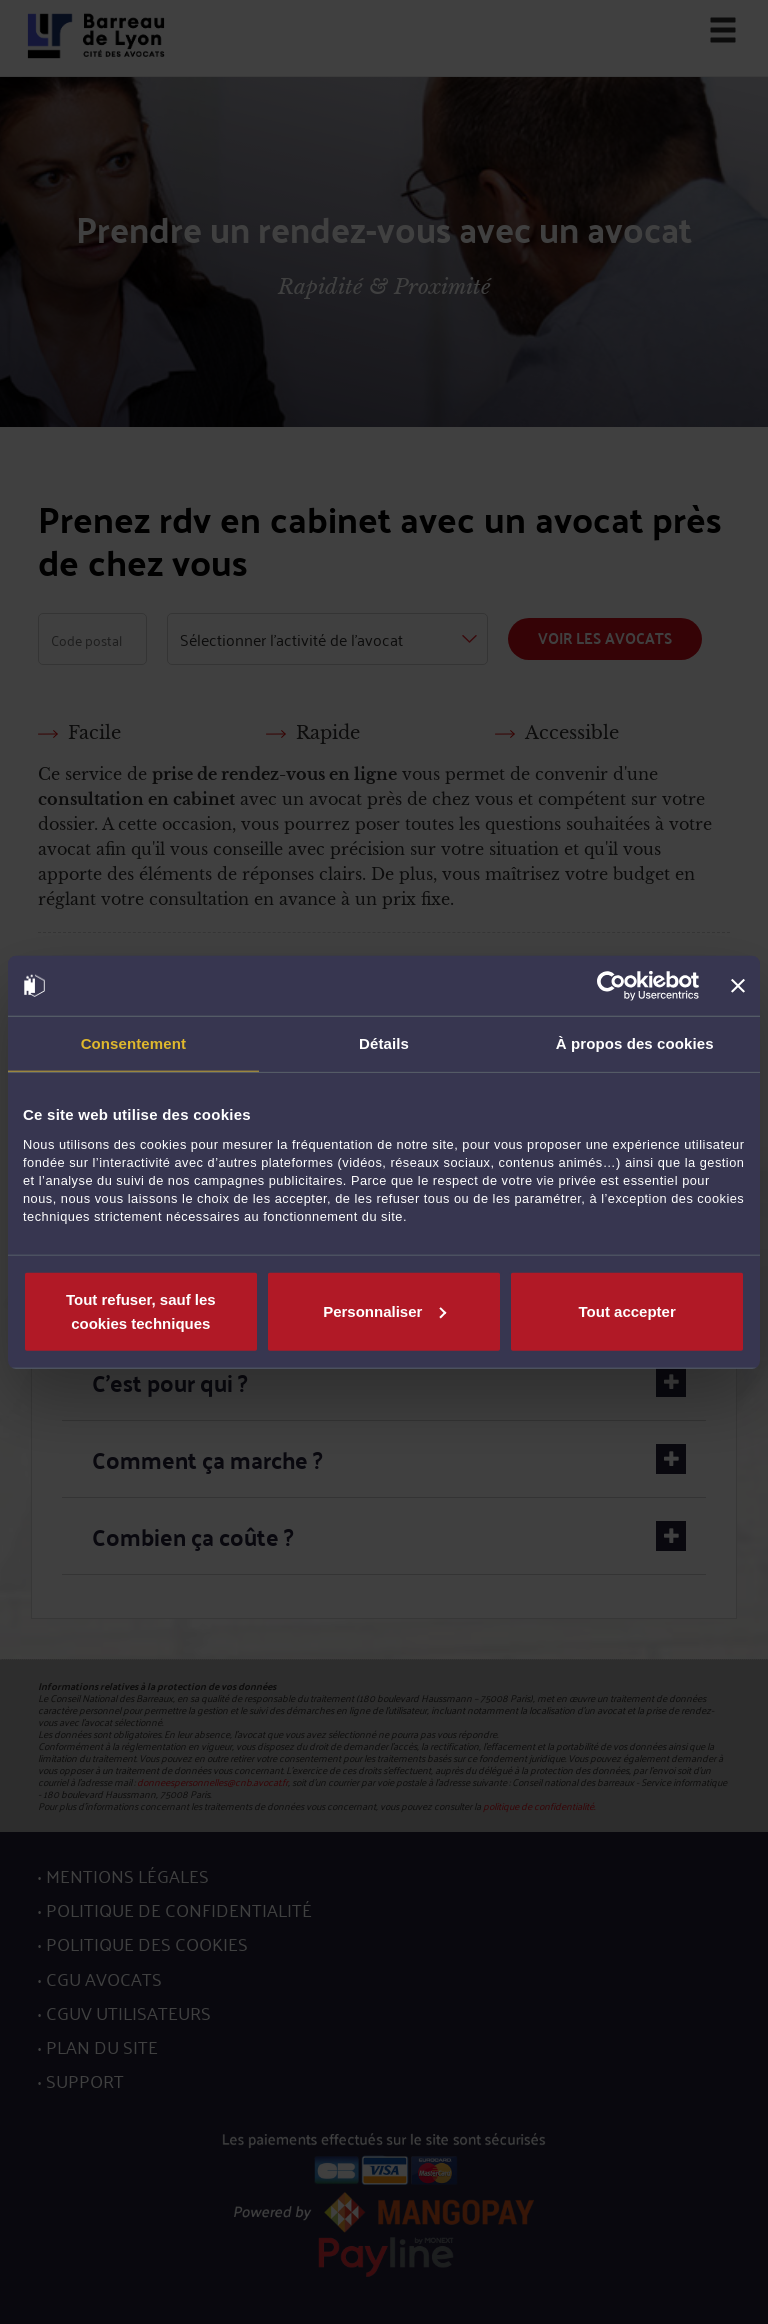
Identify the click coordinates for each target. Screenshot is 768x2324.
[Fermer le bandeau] (738, 986)
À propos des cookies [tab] (635, 1043)
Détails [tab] (384, 1043)
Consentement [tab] (133, 1043)
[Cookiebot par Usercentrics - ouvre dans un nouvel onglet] (611, 986)
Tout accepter (627, 1310)
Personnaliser (384, 1310)
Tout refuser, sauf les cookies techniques (141, 1310)
